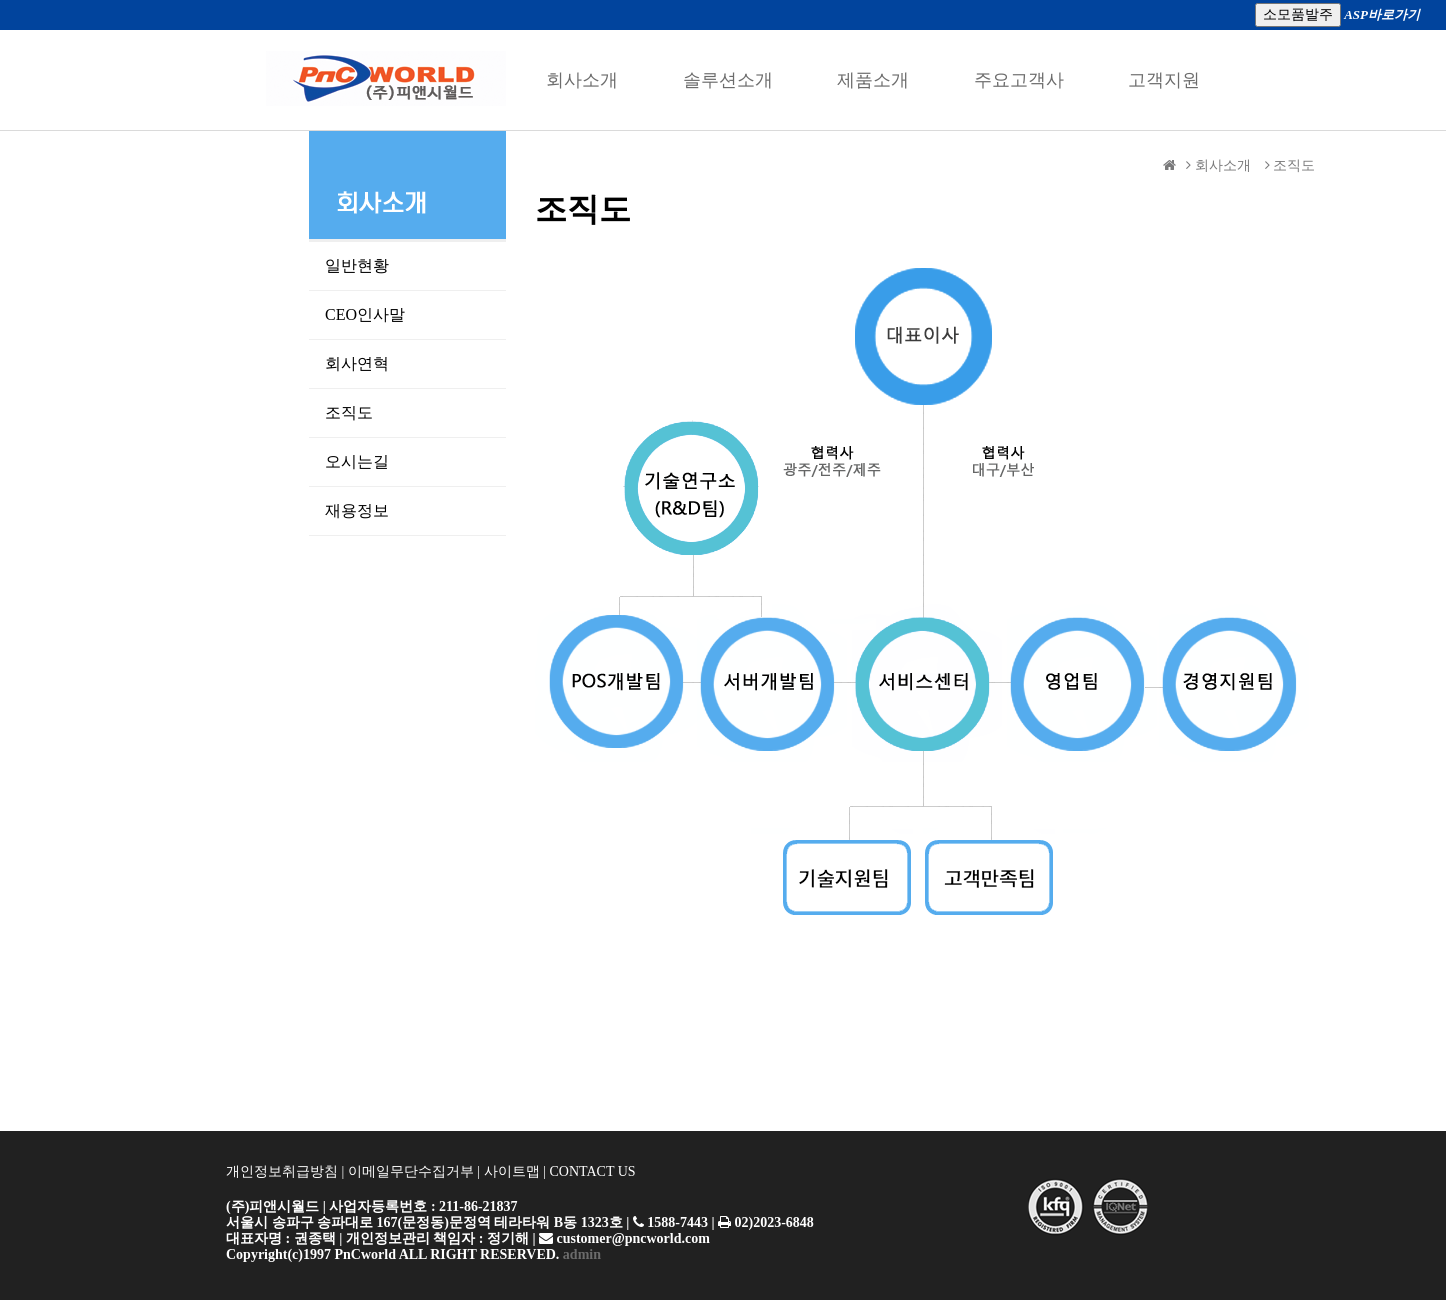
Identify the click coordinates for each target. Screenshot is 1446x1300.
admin (580, 1254)
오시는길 (385, 461)
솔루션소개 (728, 80)
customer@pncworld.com (631, 1238)
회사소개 (582, 80)
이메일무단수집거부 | (414, 1171)
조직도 (377, 412)
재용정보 (385, 510)
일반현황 (385, 265)
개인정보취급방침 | (287, 1171)
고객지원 (1164, 80)
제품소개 (873, 80)
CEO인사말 (389, 314)
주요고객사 (1019, 80)
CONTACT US (592, 1171)
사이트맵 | (515, 1171)
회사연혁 (383, 363)
